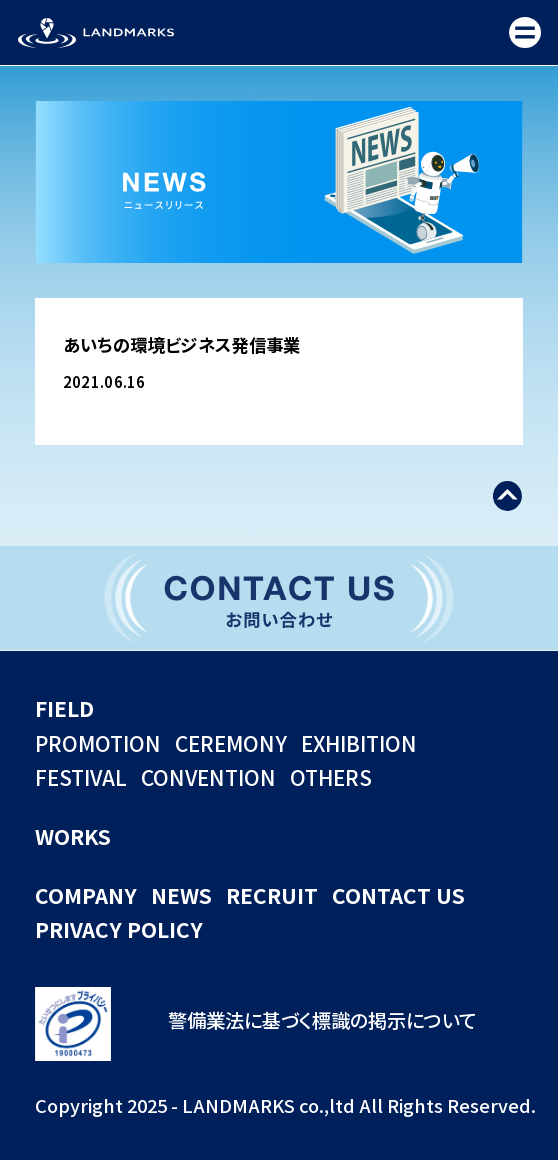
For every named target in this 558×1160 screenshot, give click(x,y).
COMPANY (86, 895)
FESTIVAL (81, 777)
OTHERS (331, 777)
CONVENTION (208, 777)
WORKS (73, 836)
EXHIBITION (359, 743)
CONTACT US (398, 895)
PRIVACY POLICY (119, 929)
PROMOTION (98, 743)
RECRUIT (272, 895)
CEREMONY (231, 743)
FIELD (64, 708)
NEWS (181, 895)
